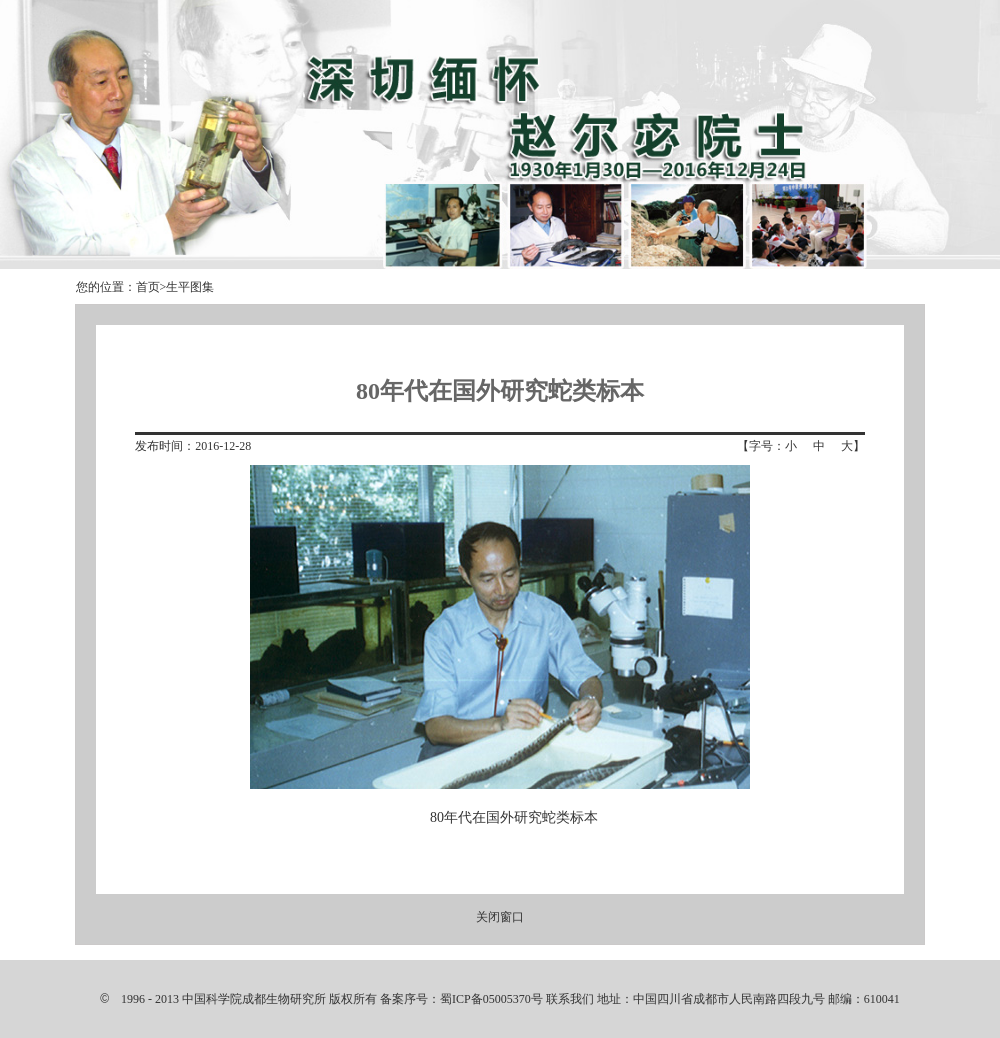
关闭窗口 (500, 917)
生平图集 (190, 287)
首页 (148, 287)
